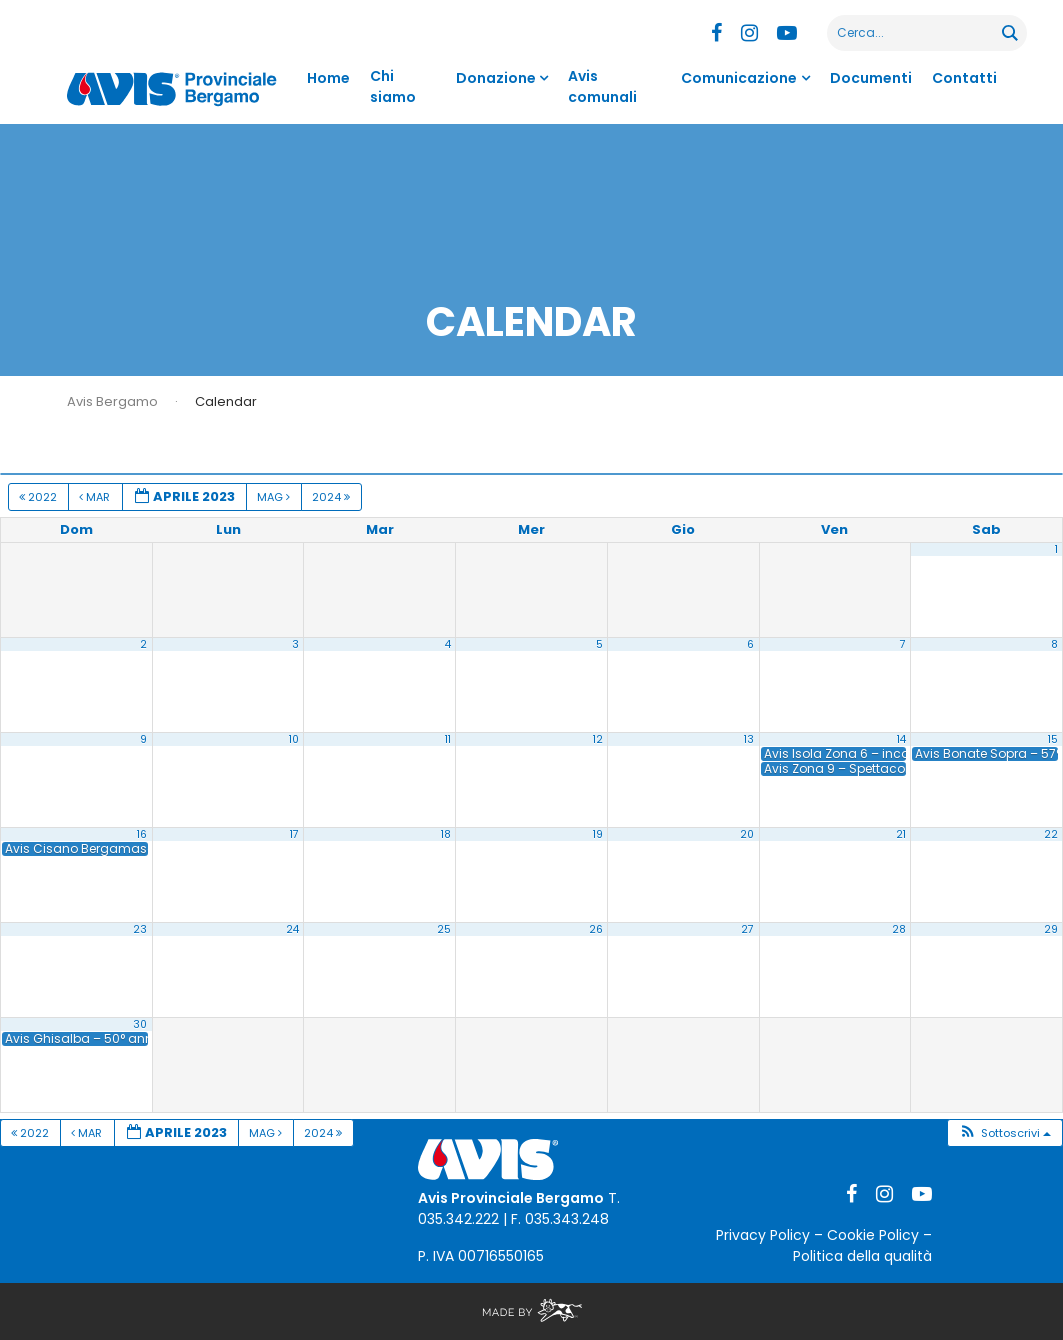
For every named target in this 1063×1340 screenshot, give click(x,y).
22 (1051, 834)
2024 (332, 497)
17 (294, 834)
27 (747, 929)
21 (901, 834)
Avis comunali (602, 86)
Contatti (964, 78)
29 (1051, 929)
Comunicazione (739, 78)
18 (446, 834)
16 (142, 834)
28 (899, 929)
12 (598, 739)
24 (292, 929)
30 (140, 1024)
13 (749, 739)
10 (294, 739)
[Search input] (915, 33)
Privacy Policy (763, 1235)
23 (140, 929)
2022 (39, 497)
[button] (1004, 1133)
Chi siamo (393, 86)
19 (598, 834)
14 (901, 739)
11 (448, 739)
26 (596, 929)
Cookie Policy (873, 1235)
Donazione (496, 78)
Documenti (871, 78)
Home (328, 78)
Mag (275, 497)
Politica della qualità (862, 1256)
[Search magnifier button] (1009, 33)
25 (444, 929)
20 (747, 834)
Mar (96, 497)
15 (1053, 739)
